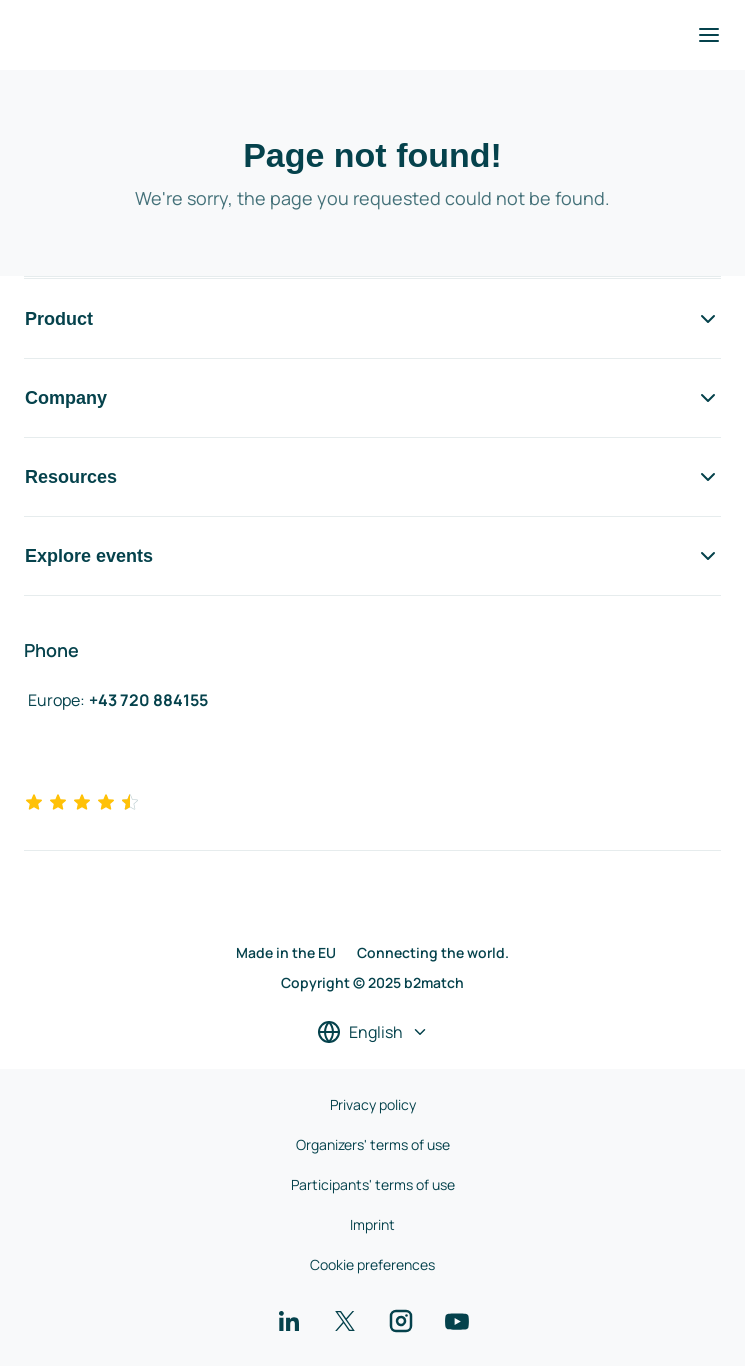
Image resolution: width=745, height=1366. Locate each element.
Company (372, 398)
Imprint (372, 1224)
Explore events (372, 556)
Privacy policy (373, 1104)
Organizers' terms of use (373, 1144)
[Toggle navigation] (709, 35)
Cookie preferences (372, 1264)
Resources (372, 477)
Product (372, 319)
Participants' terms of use (373, 1184)
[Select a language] (373, 1032)
